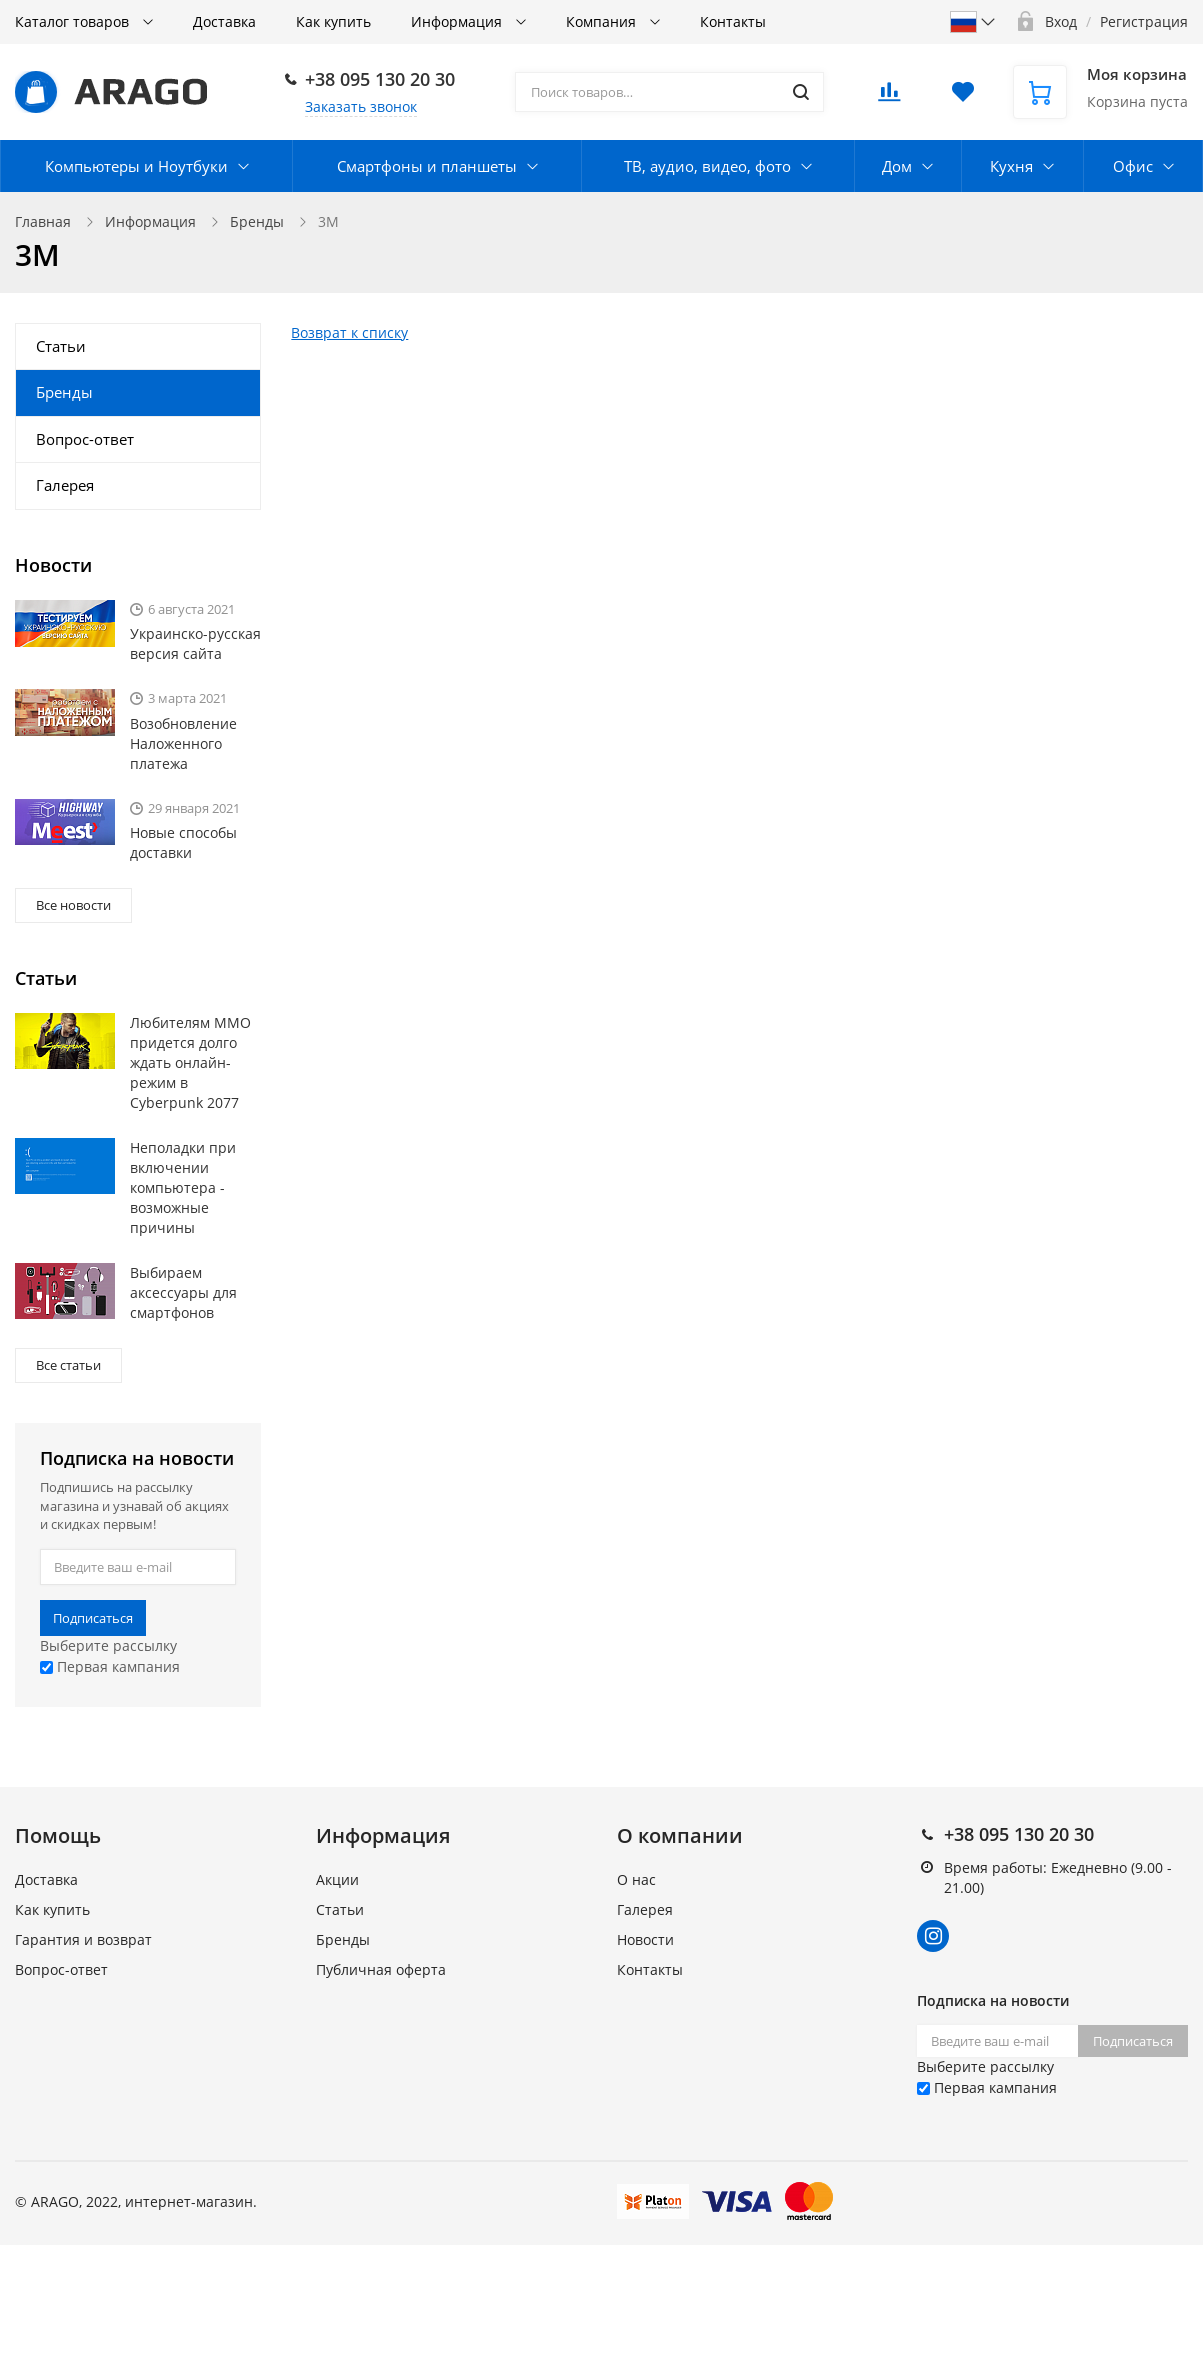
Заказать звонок (361, 106)
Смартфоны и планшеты (427, 166)
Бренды (257, 221)
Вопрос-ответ (85, 439)
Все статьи (68, 1365)
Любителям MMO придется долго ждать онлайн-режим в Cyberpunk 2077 (190, 1062)
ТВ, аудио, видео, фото (707, 166)
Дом (897, 166)
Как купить (333, 21)
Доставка (224, 21)
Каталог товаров (74, 21)
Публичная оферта (381, 1969)
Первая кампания (110, 1666)
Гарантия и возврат (83, 1939)
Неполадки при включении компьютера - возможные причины (183, 1187)
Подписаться (93, 1618)
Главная (43, 221)
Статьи (61, 346)
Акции (337, 1879)
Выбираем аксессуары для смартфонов (183, 1292)
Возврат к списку (349, 332)
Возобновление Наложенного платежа (183, 743)
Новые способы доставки (183, 842)
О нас (636, 1879)
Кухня (1011, 166)
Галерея (65, 485)
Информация (458, 21)
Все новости (73, 905)
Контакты (733, 21)
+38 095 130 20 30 (380, 79)
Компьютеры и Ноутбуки (136, 166)
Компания (603, 21)
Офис (1133, 166)
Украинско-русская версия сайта (195, 643)
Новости (645, 1939)
